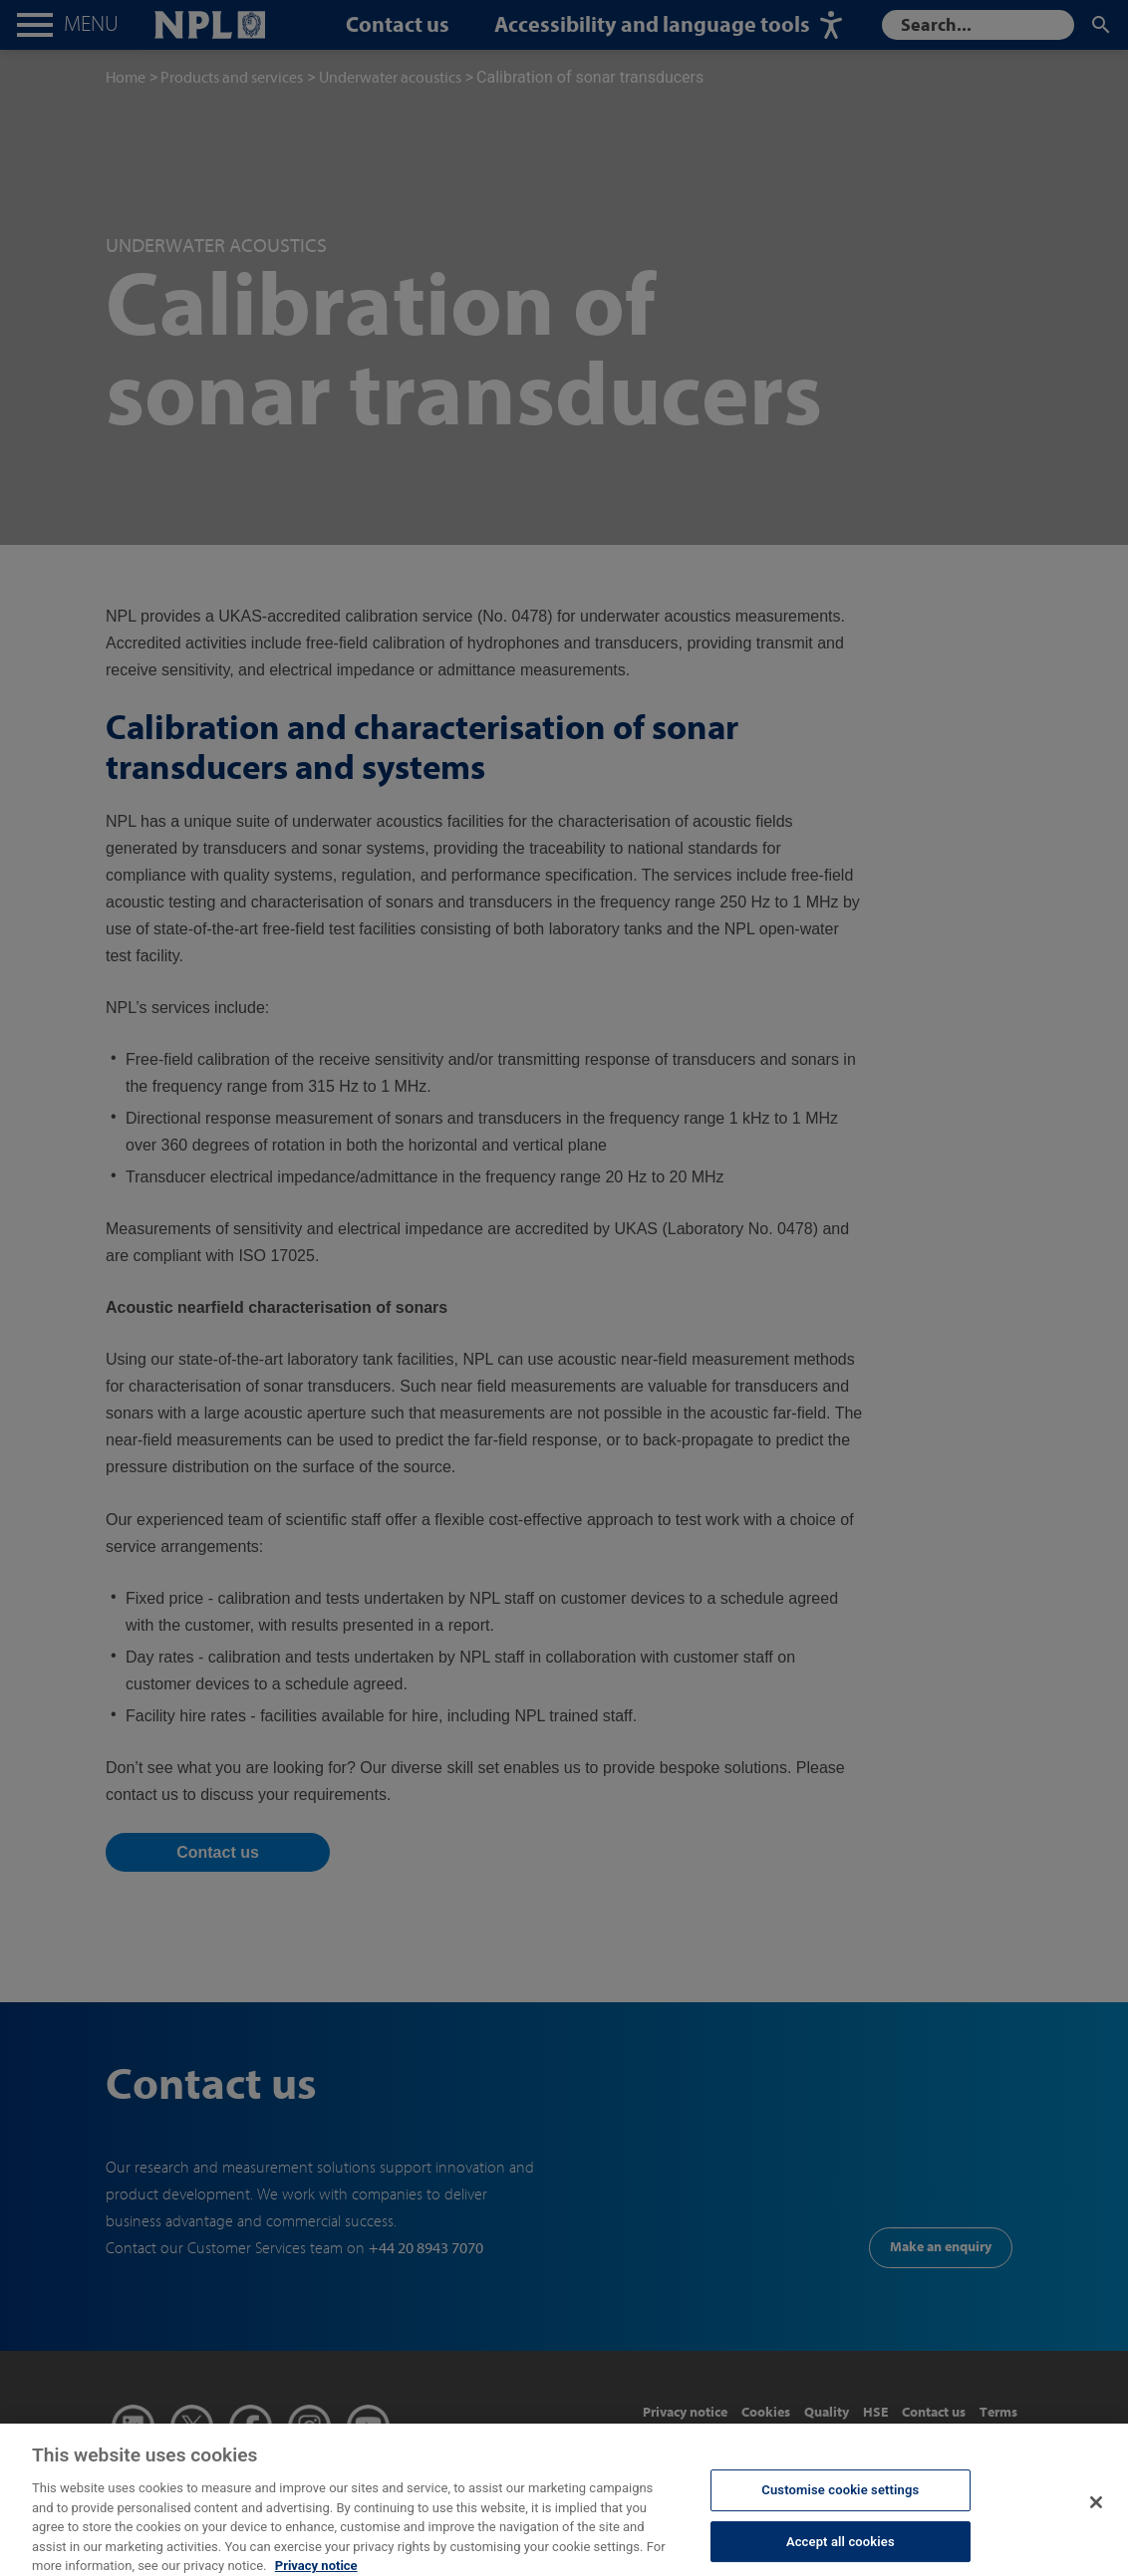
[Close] (1096, 2512)
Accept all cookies (840, 2551)
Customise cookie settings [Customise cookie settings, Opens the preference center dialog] (840, 2499)
